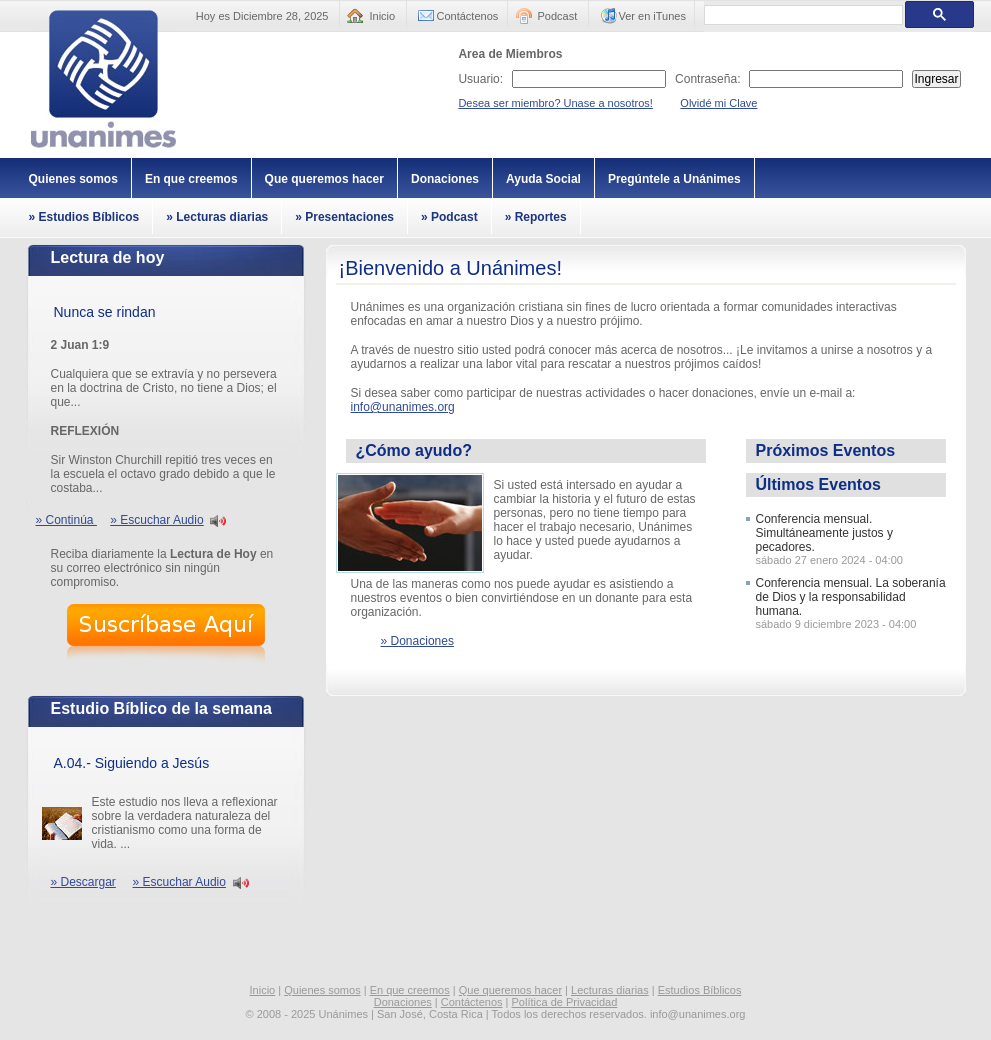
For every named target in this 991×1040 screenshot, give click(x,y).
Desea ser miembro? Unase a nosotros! (555, 103)
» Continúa (66, 520)
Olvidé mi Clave (718, 103)
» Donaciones (417, 641)
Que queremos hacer (324, 179)
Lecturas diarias (610, 990)
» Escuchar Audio (156, 520)
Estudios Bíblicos (700, 990)
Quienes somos (73, 179)
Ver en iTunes (652, 16)
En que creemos (191, 179)
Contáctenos (468, 16)
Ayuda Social (543, 179)
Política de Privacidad (565, 1002)
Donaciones (445, 179)
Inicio (383, 16)
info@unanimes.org (403, 407)
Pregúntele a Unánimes (674, 179)
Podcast (558, 16)
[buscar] (801, 15)
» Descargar (83, 882)
